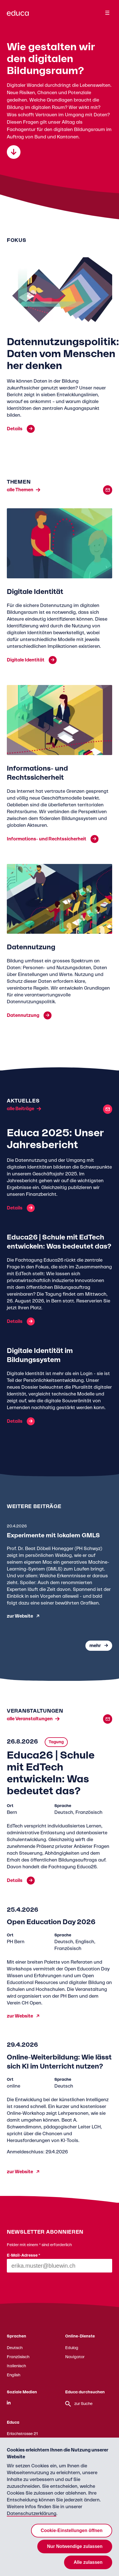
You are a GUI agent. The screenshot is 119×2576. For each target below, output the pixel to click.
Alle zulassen (88, 2562)
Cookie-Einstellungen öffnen (71, 2530)
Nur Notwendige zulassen (74, 2546)
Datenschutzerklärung (31, 2513)
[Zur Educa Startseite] (18, 15)
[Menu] (107, 13)
